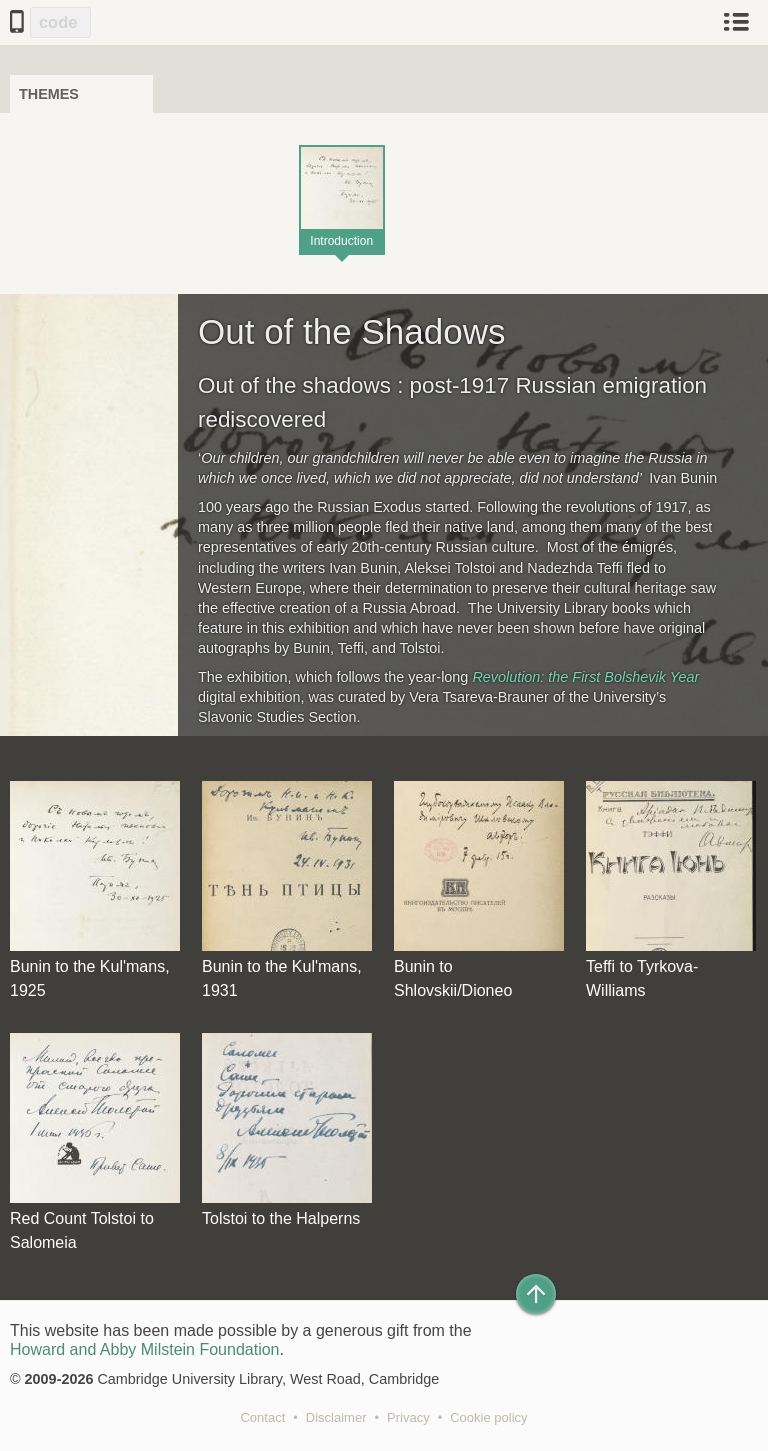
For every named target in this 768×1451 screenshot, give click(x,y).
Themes (49, 94)
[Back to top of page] (536, 1294)
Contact (262, 1417)
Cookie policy (488, 1417)
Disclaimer (336, 1417)
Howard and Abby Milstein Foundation (145, 1349)
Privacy (408, 1417)
